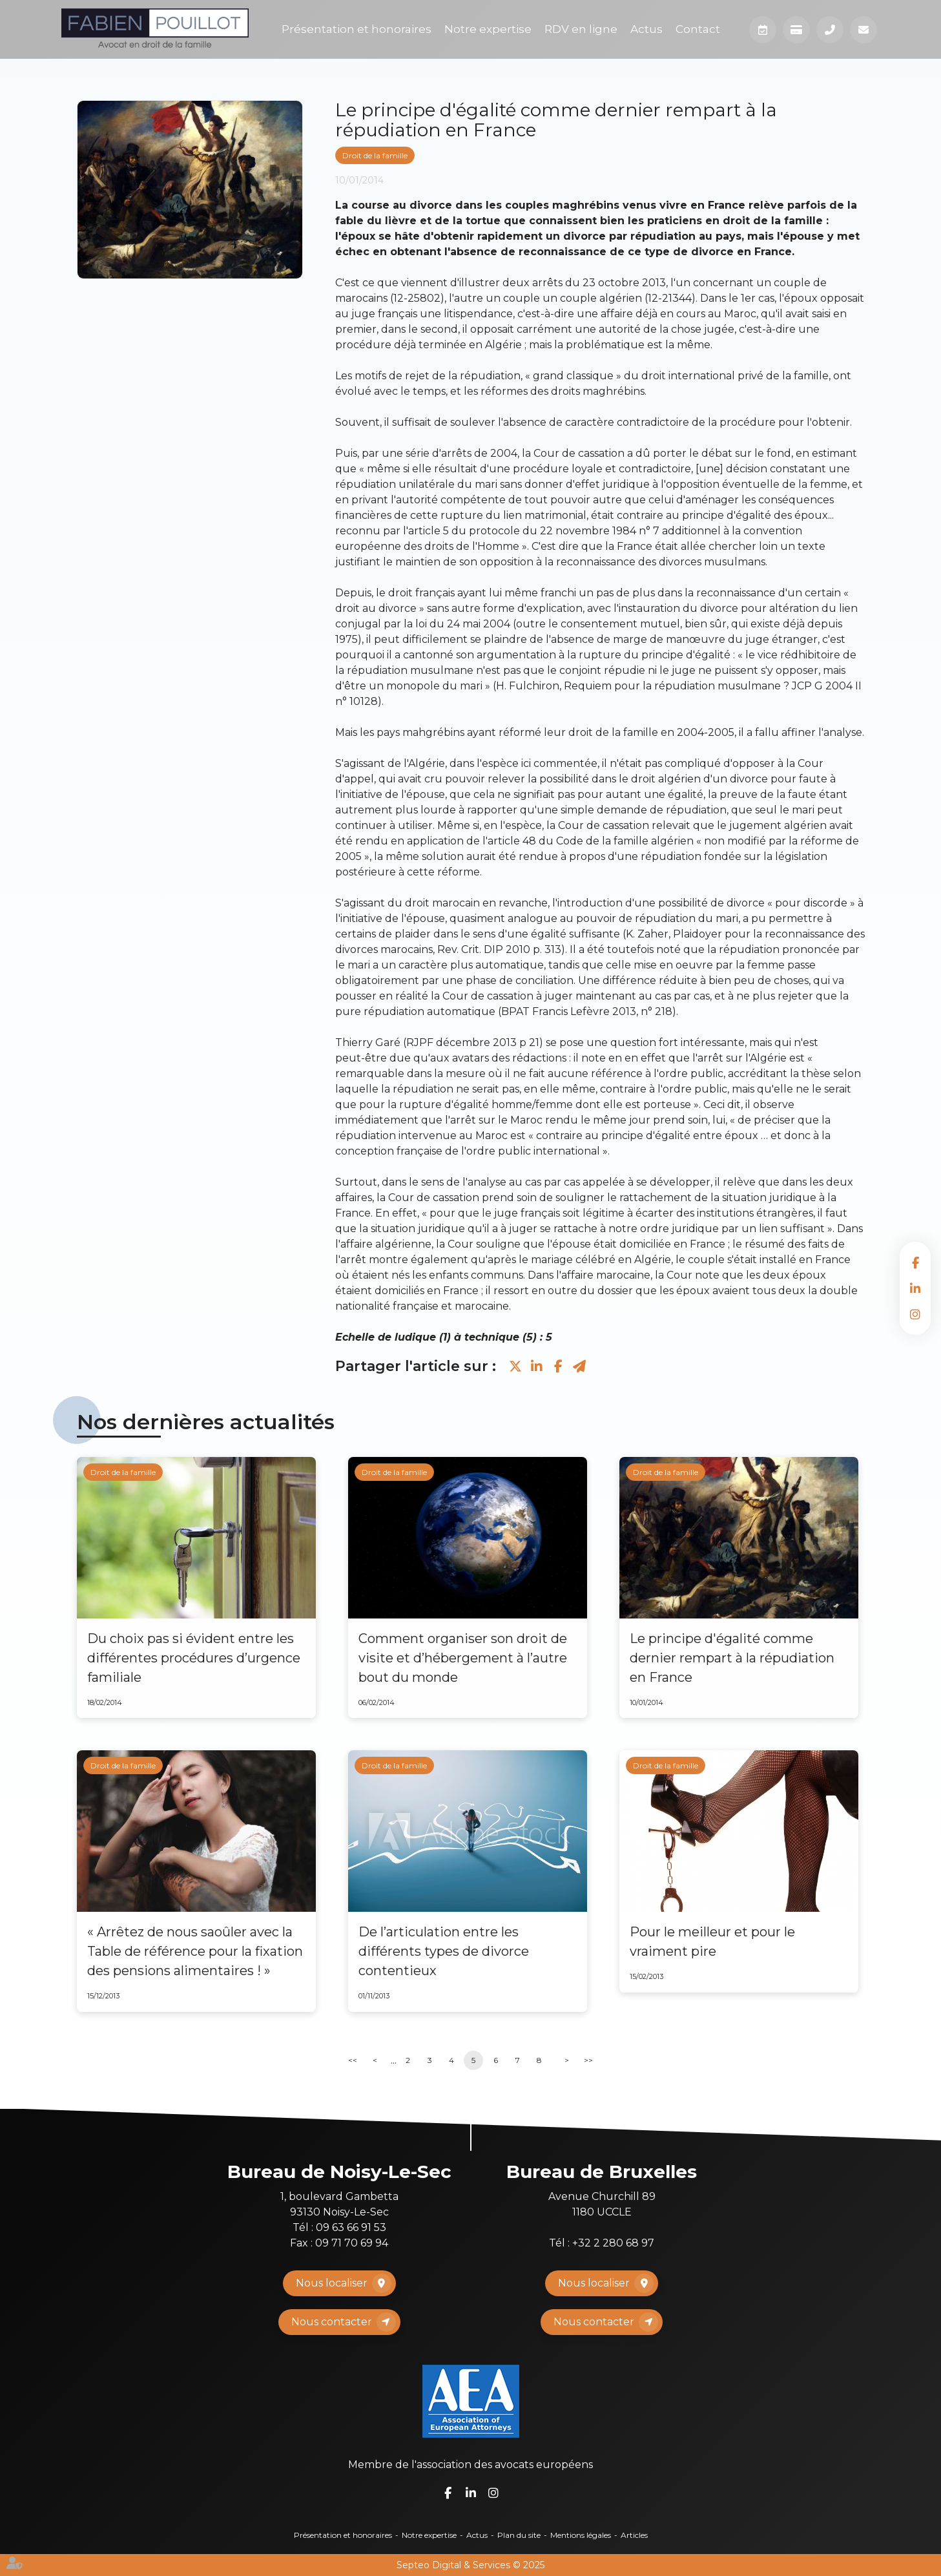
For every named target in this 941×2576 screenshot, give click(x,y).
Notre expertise (488, 29)
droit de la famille (773, 221)
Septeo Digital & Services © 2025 (470, 2565)
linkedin (915, 1288)
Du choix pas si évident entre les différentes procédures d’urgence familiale (193, 1658)
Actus (646, 29)
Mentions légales (580, 2535)
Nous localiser (331, 2283)
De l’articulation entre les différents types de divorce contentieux (443, 1951)
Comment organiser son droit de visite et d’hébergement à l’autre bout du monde (462, 1658)
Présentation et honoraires (356, 29)
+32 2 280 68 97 (613, 2243)
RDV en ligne (580, 29)
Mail (863, 29)
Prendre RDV (762, 29)
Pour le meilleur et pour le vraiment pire (712, 1941)
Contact (698, 29)
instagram (915, 1314)
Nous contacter (331, 2322)
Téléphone (829, 29)
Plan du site (519, 2535)
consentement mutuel (620, 624)
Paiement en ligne (796, 29)
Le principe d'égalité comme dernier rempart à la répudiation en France (732, 1658)
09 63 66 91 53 (351, 2227)
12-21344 (670, 298)
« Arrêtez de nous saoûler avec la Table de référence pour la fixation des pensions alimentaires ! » (195, 1951)
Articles (634, 2535)
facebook (915, 1262)
